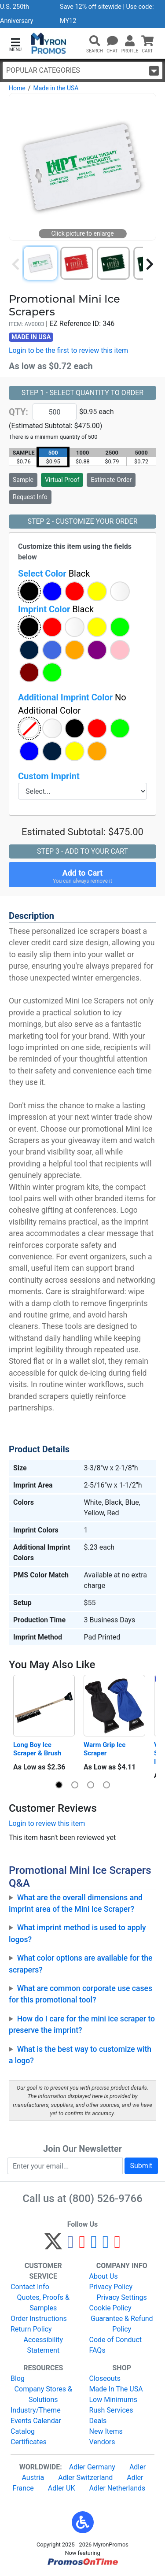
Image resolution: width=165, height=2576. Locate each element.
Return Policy (31, 2329)
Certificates (29, 2442)
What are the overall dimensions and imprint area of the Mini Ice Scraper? (76, 1903)
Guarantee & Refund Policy (122, 2323)
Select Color (54, 573)
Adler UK (61, 2488)
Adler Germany (92, 2467)
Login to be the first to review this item (68, 350)
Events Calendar (36, 2421)
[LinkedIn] (106, 2245)
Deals (98, 2421)
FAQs (97, 2350)
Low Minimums (113, 2399)
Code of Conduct (115, 2339)
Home (17, 88)
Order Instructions (39, 2318)
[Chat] (112, 41)
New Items (106, 2431)
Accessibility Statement (43, 2344)
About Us (103, 2276)
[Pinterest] (82, 2245)
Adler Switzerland (85, 2477)
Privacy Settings (122, 2297)
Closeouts (105, 2378)
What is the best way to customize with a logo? (80, 2055)
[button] (15, 43)
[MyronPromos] (48, 43)
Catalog (23, 2431)
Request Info (30, 496)
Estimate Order (111, 479)
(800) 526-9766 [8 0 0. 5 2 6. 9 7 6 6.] (106, 2198)
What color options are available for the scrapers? (81, 1964)
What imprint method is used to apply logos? (77, 1933)
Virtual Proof (62, 479)
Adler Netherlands (117, 2488)
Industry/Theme (36, 2410)
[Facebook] (71, 2245)
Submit (141, 2165)
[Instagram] (94, 2245)
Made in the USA (55, 88)
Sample (23, 479)
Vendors (102, 2442)
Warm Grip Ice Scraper (105, 1749)
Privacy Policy (111, 2287)
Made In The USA (116, 2389)
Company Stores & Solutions (43, 2394)
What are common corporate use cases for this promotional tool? (80, 1994)
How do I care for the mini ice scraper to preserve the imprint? (82, 2024)
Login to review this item (47, 1823)
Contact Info (30, 2287)
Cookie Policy (110, 2308)
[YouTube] (117, 2245)
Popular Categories (82, 70)
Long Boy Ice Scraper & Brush (37, 1749)
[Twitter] (53, 2245)
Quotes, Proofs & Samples (43, 2302)
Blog (18, 2378)
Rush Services (111, 2410)
